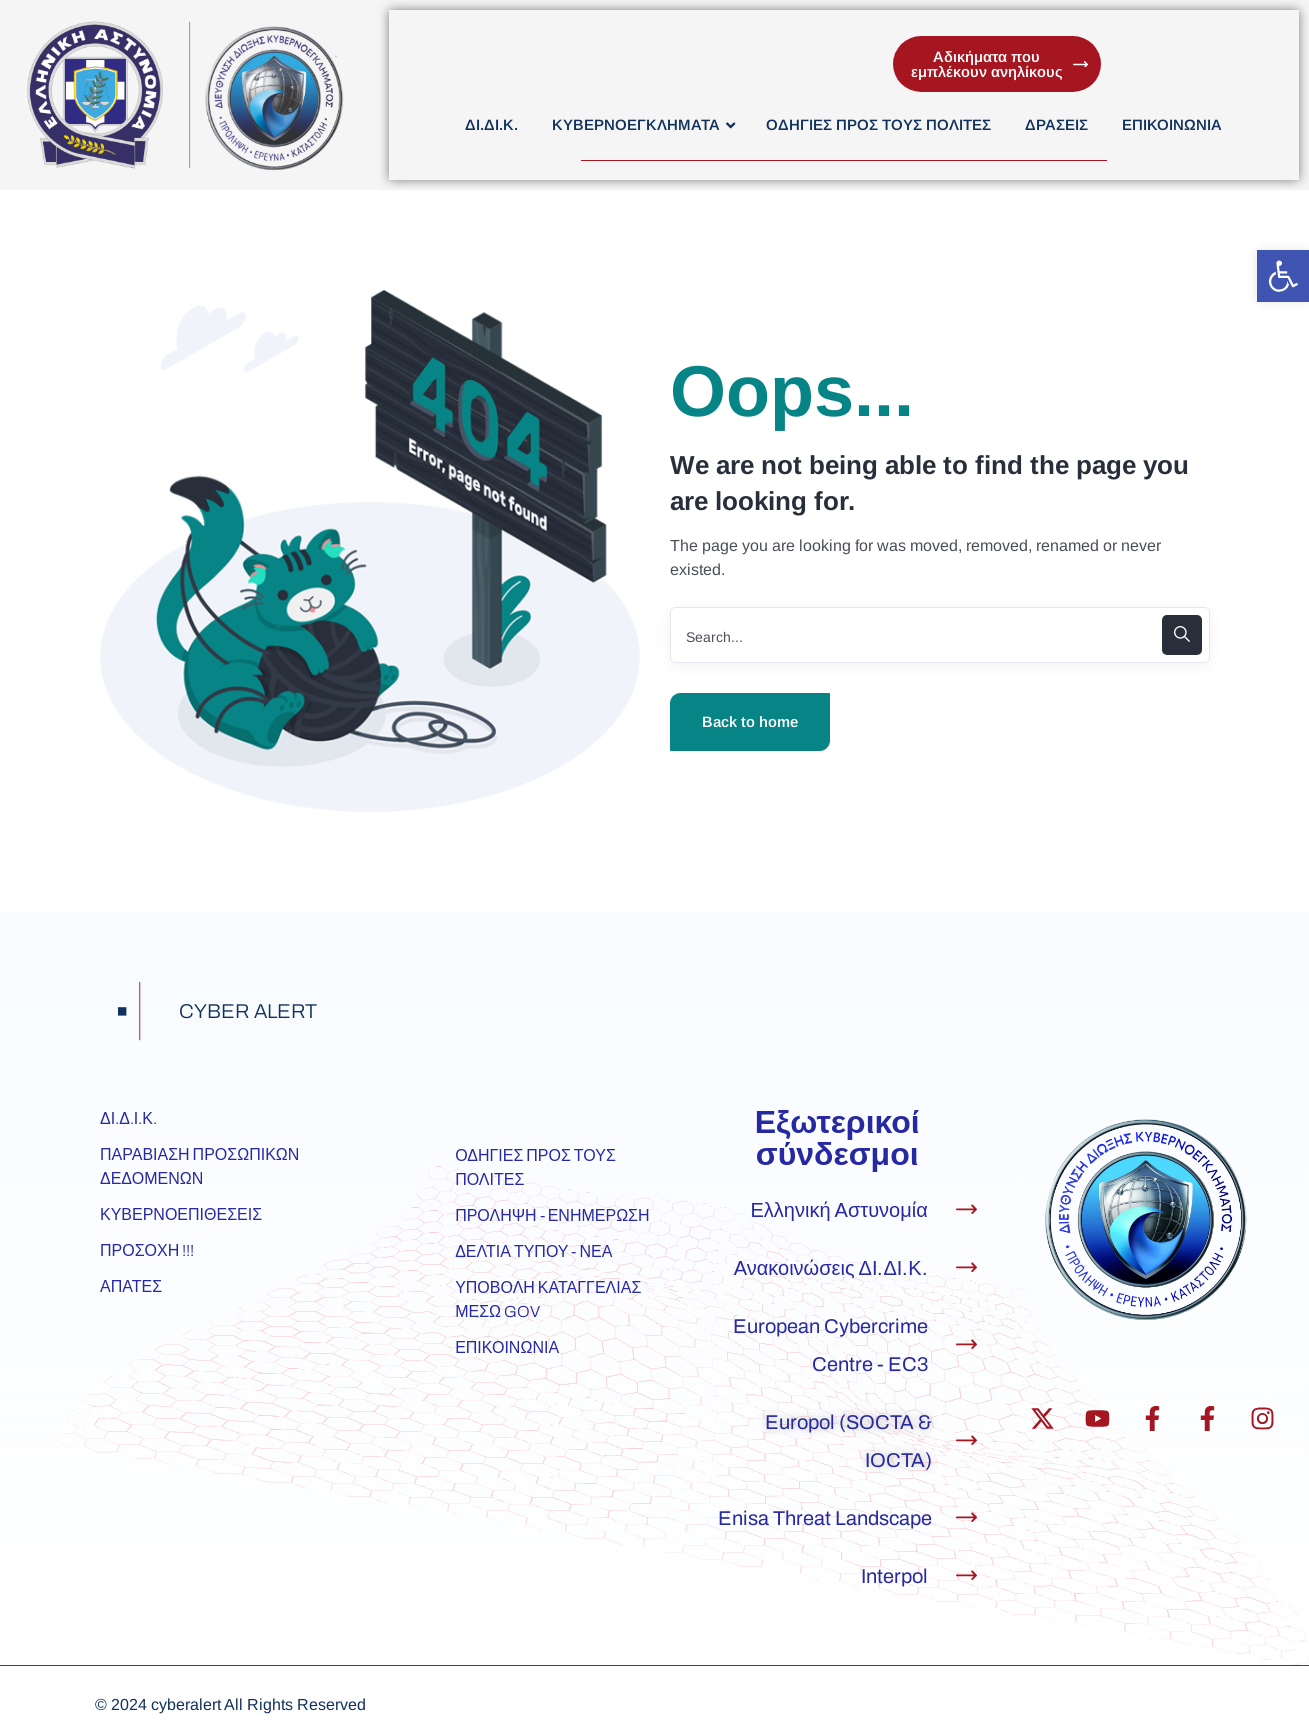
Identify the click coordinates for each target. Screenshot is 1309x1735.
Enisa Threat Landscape (825, 1518)
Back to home (750, 721)
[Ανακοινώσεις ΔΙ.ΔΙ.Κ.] (966, 1267)
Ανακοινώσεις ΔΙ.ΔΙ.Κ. (831, 1268)
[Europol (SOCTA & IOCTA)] (966, 1440)
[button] (1283, 276)
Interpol (894, 1576)
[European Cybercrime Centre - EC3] (966, 1344)
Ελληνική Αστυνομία (839, 1210)
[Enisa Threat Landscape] (966, 1517)
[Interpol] (966, 1575)
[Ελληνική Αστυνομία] (966, 1209)
